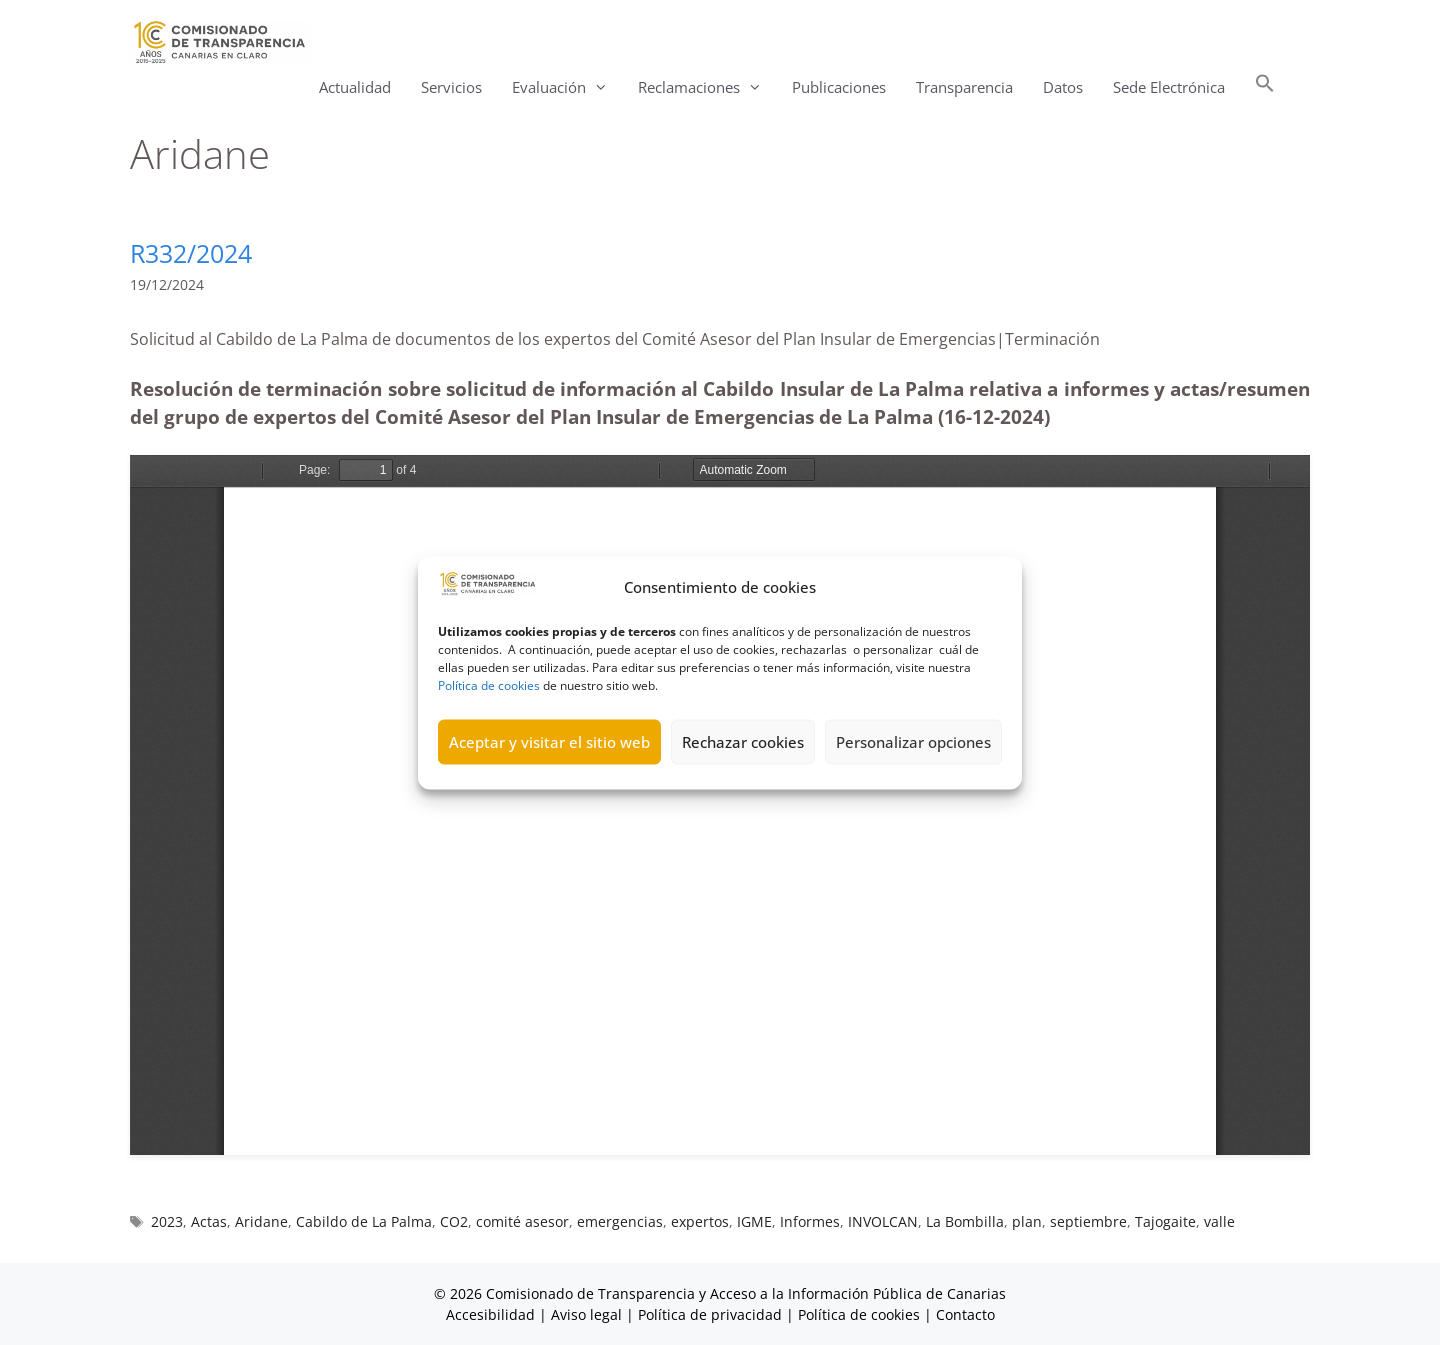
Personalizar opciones (913, 742)
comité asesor (522, 1221)
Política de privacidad (710, 1314)
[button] (1265, 87)
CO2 (454, 1221)
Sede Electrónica (1169, 87)
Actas (209, 1221)
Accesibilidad (492, 1314)
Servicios (451, 87)
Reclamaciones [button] (707, 87)
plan (1027, 1221)
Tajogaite (1165, 1221)
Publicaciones (839, 87)
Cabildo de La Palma (364, 1221)
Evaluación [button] (567, 87)
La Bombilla (965, 1221)
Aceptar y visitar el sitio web (549, 742)
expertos (700, 1221)
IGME (754, 1221)
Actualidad (355, 87)
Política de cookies (489, 684)
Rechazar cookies (743, 742)
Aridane (261, 1221)
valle (1219, 1221)
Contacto (965, 1314)
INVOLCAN (883, 1221)
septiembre (1088, 1221)
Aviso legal (586, 1314)
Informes (810, 1221)
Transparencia (964, 87)
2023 (167, 1221)
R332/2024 (191, 253)
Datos (1063, 87)
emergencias (620, 1221)
